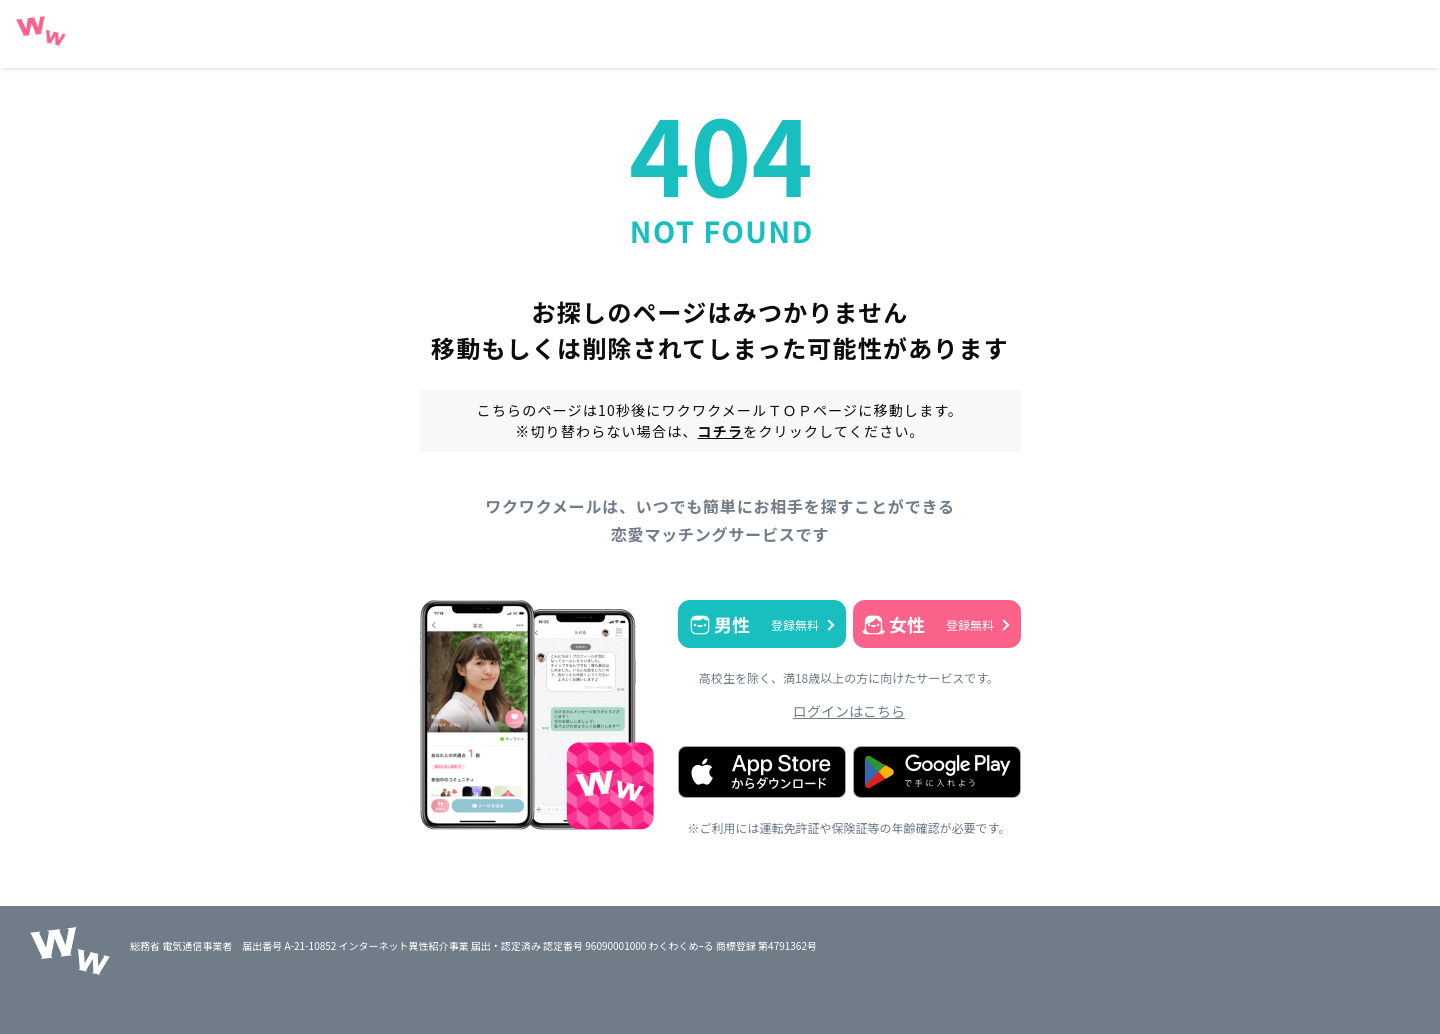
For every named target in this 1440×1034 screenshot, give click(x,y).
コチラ (721, 431)
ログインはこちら (849, 711)
